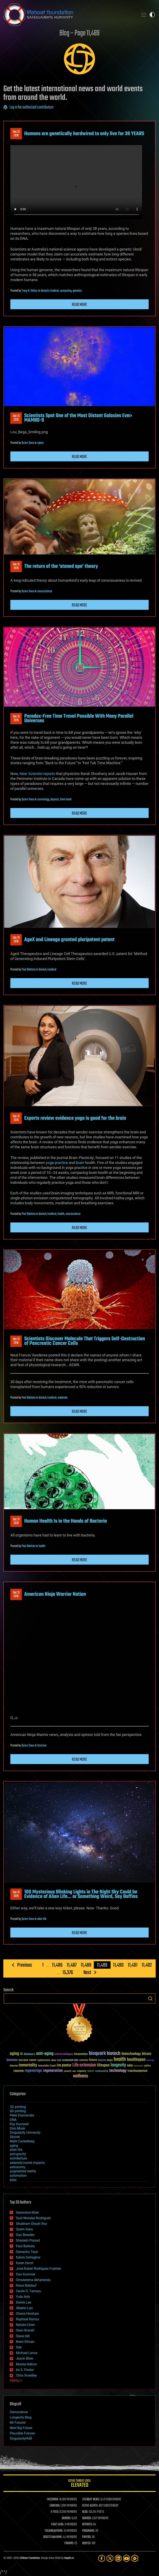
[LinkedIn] (118, 2558)
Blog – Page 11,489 (79, 33)
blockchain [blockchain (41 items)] (12, 2060)
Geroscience (19, 2412)
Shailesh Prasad (28, 2240)
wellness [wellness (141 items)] (80, 2076)
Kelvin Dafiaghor (28, 2257)
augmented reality (23, 2171)
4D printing (18, 2111)
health (61, 1214)
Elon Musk (17, 2128)
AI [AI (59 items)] (21, 2054)
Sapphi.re (69, 2558)
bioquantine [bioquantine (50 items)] (81, 2054)
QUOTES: (86, 2543)
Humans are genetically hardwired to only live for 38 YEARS (84, 134)
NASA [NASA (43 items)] (130, 2065)
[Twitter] (110, 2558)
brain (80, 1162)
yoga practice (57, 1162)
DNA (13, 2120)
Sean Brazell (25, 2330)
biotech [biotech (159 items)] (113, 2053)
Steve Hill (23, 2336)
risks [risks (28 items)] (74, 2071)
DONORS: (66, 2518)
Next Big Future (21, 2428)
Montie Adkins (26, 2364)
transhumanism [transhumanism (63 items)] (137, 2071)
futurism (42, 1745)
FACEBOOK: (53, 2499)
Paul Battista (28, 969)
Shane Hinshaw (27, 2314)
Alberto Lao (24, 2308)
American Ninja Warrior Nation (55, 1594)
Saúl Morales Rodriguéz (33, 2218)
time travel (65, 799)
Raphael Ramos (27, 2319)
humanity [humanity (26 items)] (150, 2060)
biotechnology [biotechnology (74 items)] (131, 2054)
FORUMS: (69, 2543)
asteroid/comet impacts (27, 2163)
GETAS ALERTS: (90, 2505)
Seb (19, 2347)
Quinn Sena (28, 443)
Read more (79, 304)
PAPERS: (86, 2537)
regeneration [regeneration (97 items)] (53, 2070)
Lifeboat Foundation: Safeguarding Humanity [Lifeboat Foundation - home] (69, 14)
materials (62, 1397)
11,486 (57, 1965)
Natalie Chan (25, 2325)
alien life (41, 1919)
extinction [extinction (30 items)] (83, 2060)
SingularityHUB (21, 2438)
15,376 (68, 1972)
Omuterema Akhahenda (33, 2280)
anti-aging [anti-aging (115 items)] (45, 2053)
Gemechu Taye (27, 2252)
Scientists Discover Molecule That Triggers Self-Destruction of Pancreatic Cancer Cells (84, 1341)
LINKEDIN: (54, 2505)
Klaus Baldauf (26, 2285)
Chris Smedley (26, 2375)
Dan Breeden (25, 2235)
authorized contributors (37, 107)
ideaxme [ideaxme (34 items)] (14, 2066)
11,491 (132, 1965)
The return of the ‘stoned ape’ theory (61, 566)
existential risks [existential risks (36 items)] (70, 2060)
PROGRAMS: (88, 2531)
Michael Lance (26, 2353)
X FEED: (55, 2512)
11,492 (147, 1965)
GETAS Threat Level (79, 2484)
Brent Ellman (25, 2342)
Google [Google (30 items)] (110, 2060)
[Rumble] (134, 2558)
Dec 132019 (16, 133)
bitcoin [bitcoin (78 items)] (146, 2054)
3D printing (18, 2107)
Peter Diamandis (22, 2115)
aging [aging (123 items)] (14, 2053)
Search (150, 1998)
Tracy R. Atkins (29, 291)
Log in (13, 107)
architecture (18, 2158)
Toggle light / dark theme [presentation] (152, 14)
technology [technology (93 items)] (117, 2071)
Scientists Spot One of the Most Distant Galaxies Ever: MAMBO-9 (78, 418)
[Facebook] (101, 2558)
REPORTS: (87, 2524)
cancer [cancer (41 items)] (32, 2060)
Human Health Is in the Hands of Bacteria (65, 1521)
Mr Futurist (18, 2422)
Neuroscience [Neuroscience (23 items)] (138, 2066)
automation (18, 2175)
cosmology (43, 799)
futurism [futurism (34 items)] (102, 2060)
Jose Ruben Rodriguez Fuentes (38, 2268)
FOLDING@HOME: (54, 2531)
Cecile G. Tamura (28, 2291)
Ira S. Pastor (25, 2370)
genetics (77, 291)
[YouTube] (126, 2558)
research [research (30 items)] (67, 2071)
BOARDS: (87, 2518)
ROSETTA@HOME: (52, 2537)
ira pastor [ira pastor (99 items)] (64, 2065)
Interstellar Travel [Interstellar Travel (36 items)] (47, 2065)
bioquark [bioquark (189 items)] (97, 2054)
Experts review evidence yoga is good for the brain (75, 1118)
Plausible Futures (22, 2433)
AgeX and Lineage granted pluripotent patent (69, 940)
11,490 (118, 1965)
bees (13, 2180)
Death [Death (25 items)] (59, 2060)
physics (55, 799)
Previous (24, 1965)
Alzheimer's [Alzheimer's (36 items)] (29, 2054)
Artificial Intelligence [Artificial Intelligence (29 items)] (64, 2054)
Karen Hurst (24, 2263)
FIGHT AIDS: (57, 2524)
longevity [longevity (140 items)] (118, 2065)
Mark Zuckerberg (22, 2141)
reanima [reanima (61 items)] (18, 2071)
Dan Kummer (25, 2274)
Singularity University (25, 2132)
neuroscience (44, 591)
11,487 (72, 1965)
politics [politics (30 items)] (147, 2066)
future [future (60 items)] (93, 2060)
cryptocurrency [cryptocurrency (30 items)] (43, 2060)
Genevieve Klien (27, 2212)
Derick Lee (23, 2302)
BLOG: (85, 2512)
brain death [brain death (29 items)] (23, 2060)
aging (14, 2145)
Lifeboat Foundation (29, 2558)
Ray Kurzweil (19, 2124)
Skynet (15, 2137)
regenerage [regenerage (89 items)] (33, 2071)
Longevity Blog (20, 2417)
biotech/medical (50, 291)
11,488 (86, 1965)
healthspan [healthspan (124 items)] (136, 2059)
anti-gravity (18, 2154)
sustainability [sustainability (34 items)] (101, 2071)
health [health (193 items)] (120, 2060)
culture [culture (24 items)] (53, 2060)
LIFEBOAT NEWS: (91, 2499)
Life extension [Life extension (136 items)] (84, 2065)
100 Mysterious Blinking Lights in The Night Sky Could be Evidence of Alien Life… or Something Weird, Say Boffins (81, 1894)
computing (65, 291)
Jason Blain (24, 2358)
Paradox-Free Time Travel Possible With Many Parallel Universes (78, 718)
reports (37, 773)
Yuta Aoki (23, 2297)
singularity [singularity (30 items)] (81, 2071)
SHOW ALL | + (16, 2381)
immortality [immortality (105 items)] (28, 2065)
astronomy (17, 2167)
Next (87, 1972)
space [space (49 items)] (90, 2071)
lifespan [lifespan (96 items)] (103, 2065)
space (40, 443)
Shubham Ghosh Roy (31, 2224)
